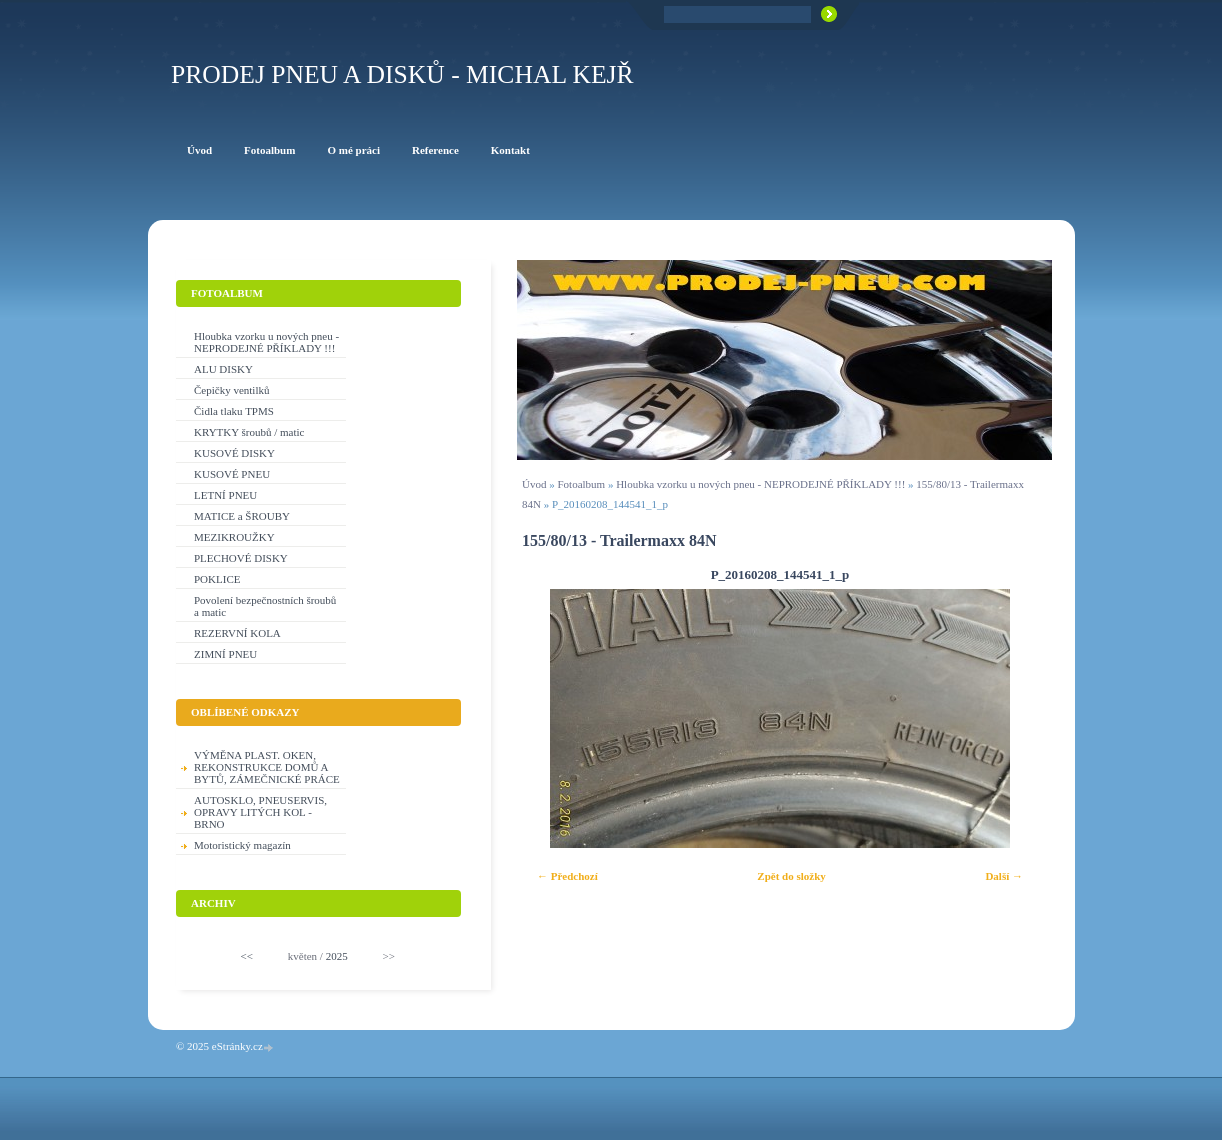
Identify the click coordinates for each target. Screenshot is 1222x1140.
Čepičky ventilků (231, 390)
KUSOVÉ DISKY (234, 453)
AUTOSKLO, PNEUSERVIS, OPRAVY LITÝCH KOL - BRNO (260, 812)
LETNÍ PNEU (225, 495)
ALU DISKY (223, 369)
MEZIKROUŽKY (234, 537)
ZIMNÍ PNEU (225, 654)
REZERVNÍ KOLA (237, 633)
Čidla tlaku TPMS (234, 411)
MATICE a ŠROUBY (242, 516)
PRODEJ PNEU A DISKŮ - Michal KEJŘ (402, 74)
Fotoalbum (581, 484)
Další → (1004, 876)
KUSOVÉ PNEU (232, 474)
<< (247, 956)
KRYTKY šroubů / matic (249, 432)
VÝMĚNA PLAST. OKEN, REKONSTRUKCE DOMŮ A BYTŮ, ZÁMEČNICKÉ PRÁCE (267, 767)
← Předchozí (567, 876)
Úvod (534, 484)
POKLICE (217, 579)
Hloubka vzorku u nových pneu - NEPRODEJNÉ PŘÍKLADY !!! (760, 484)
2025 (337, 956)
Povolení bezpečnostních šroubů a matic (265, 606)
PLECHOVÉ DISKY (241, 558)
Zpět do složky (791, 876)
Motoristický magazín (242, 845)
